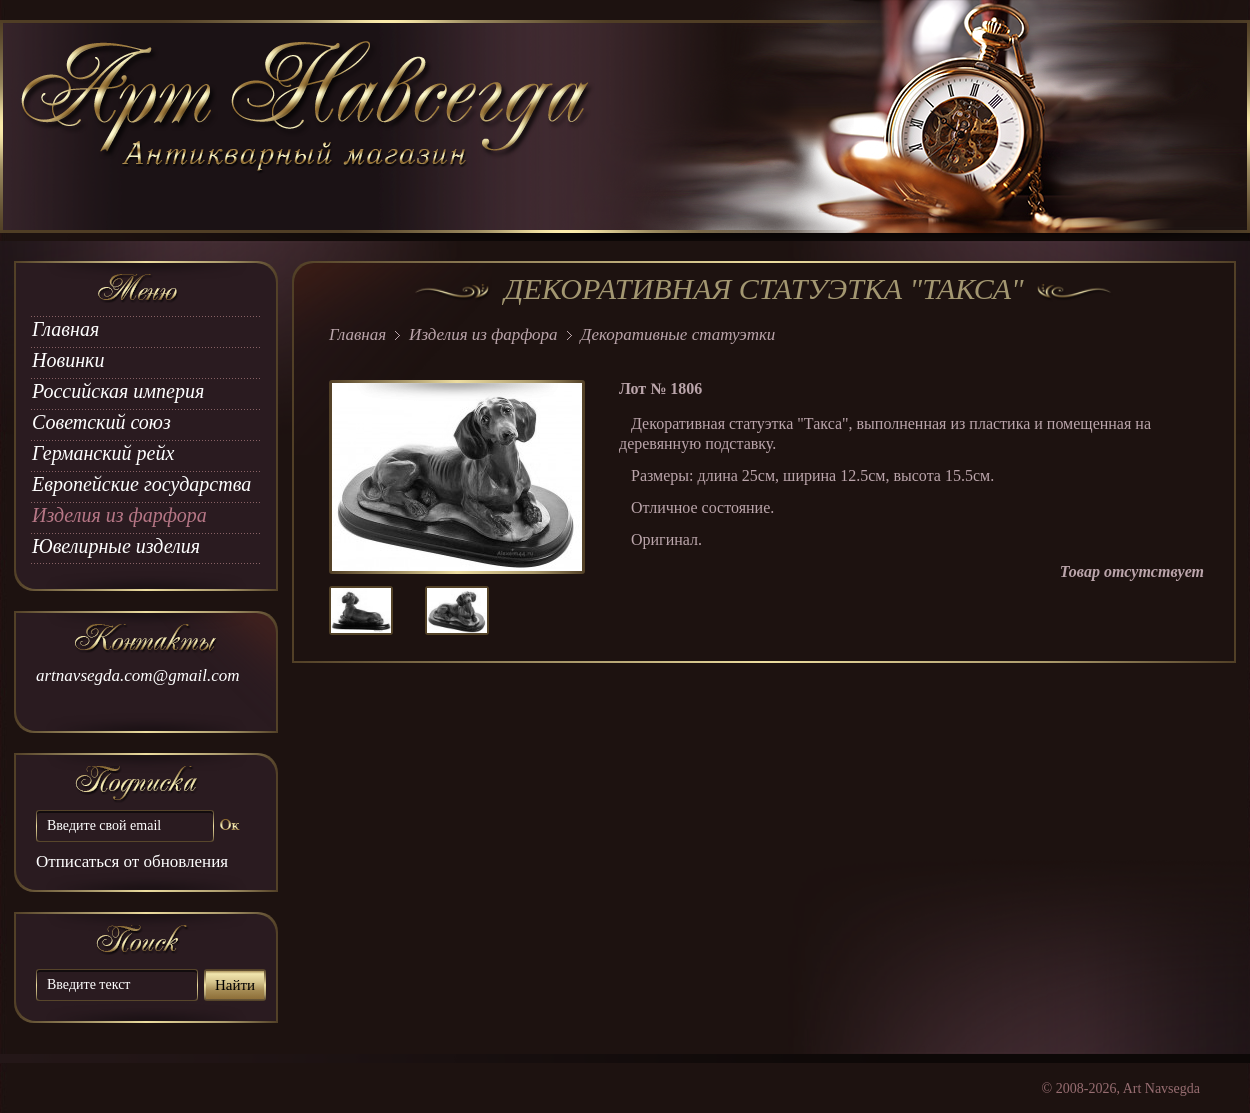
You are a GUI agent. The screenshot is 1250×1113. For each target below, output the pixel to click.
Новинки (68, 360)
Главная (65, 329)
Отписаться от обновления (132, 861)
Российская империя (118, 391)
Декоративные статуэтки (678, 334)
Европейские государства (141, 484)
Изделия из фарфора (119, 515)
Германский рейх (103, 453)
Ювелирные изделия (116, 546)
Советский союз (101, 422)
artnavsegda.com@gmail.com (138, 675)
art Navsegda (307, 127)
